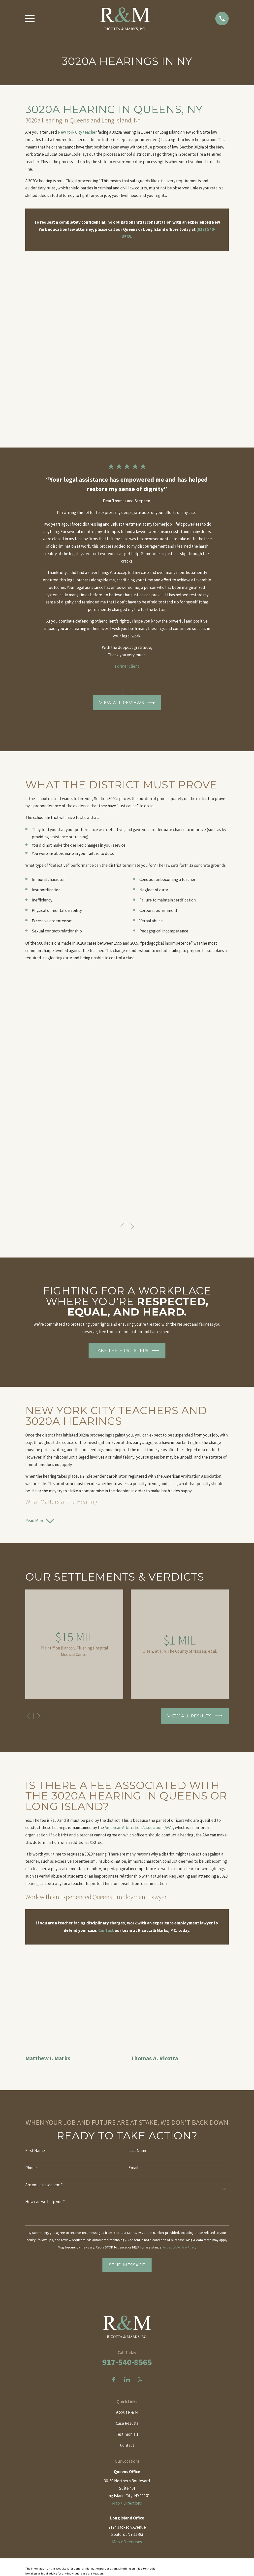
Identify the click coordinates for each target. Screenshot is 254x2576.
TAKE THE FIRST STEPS (127, 1147)
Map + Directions (127, 2300)
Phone (31, 1964)
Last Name (137, 1947)
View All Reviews (127, 702)
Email (133, 1964)
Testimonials (127, 2231)
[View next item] (132, 693)
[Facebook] (114, 2176)
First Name (35, 1947)
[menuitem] (31, 2394)
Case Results (127, 2220)
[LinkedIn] (127, 2176)
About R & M (127, 2209)
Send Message (127, 2061)
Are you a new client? (44, 1981)
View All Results (194, 1512)
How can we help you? (45, 1998)
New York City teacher (77, 132)
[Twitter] (140, 2176)
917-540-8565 (127, 2159)
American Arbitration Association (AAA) (139, 1624)
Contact (127, 2242)
